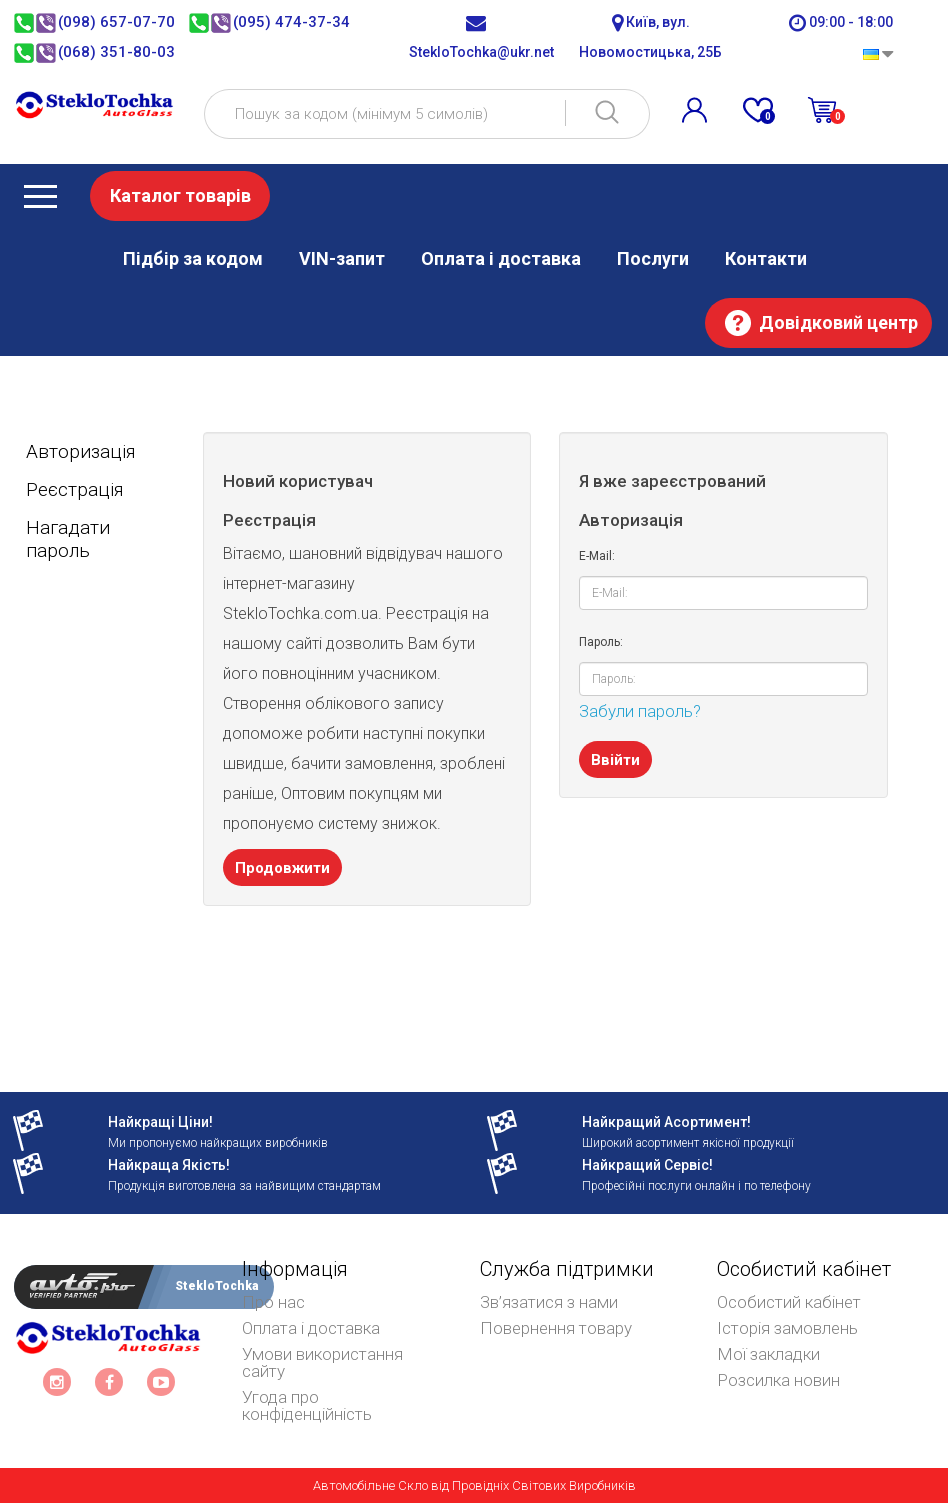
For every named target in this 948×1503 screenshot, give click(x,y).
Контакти (766, 258)
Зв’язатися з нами (549, 1302)
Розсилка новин (778, 1380)
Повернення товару (556, 1328)
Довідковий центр (838, 322)
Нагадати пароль (68, 539)
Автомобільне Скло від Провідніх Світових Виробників (474, 1485)
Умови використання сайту (322, 1362)
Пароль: (601, 642)
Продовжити (282, 868)
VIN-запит (342, 258)
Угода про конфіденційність (307, 1405)
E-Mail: (597, 556)
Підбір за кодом (193, 258)
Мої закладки (768, 1354)
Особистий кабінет (789, 1302)
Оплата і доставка (501, 258)
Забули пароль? (640, 711)
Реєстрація (75, 489)
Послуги (653, 258)
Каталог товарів (180, 195)
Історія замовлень (787, 1328)
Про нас (273, 1302)
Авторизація (81, 451)
